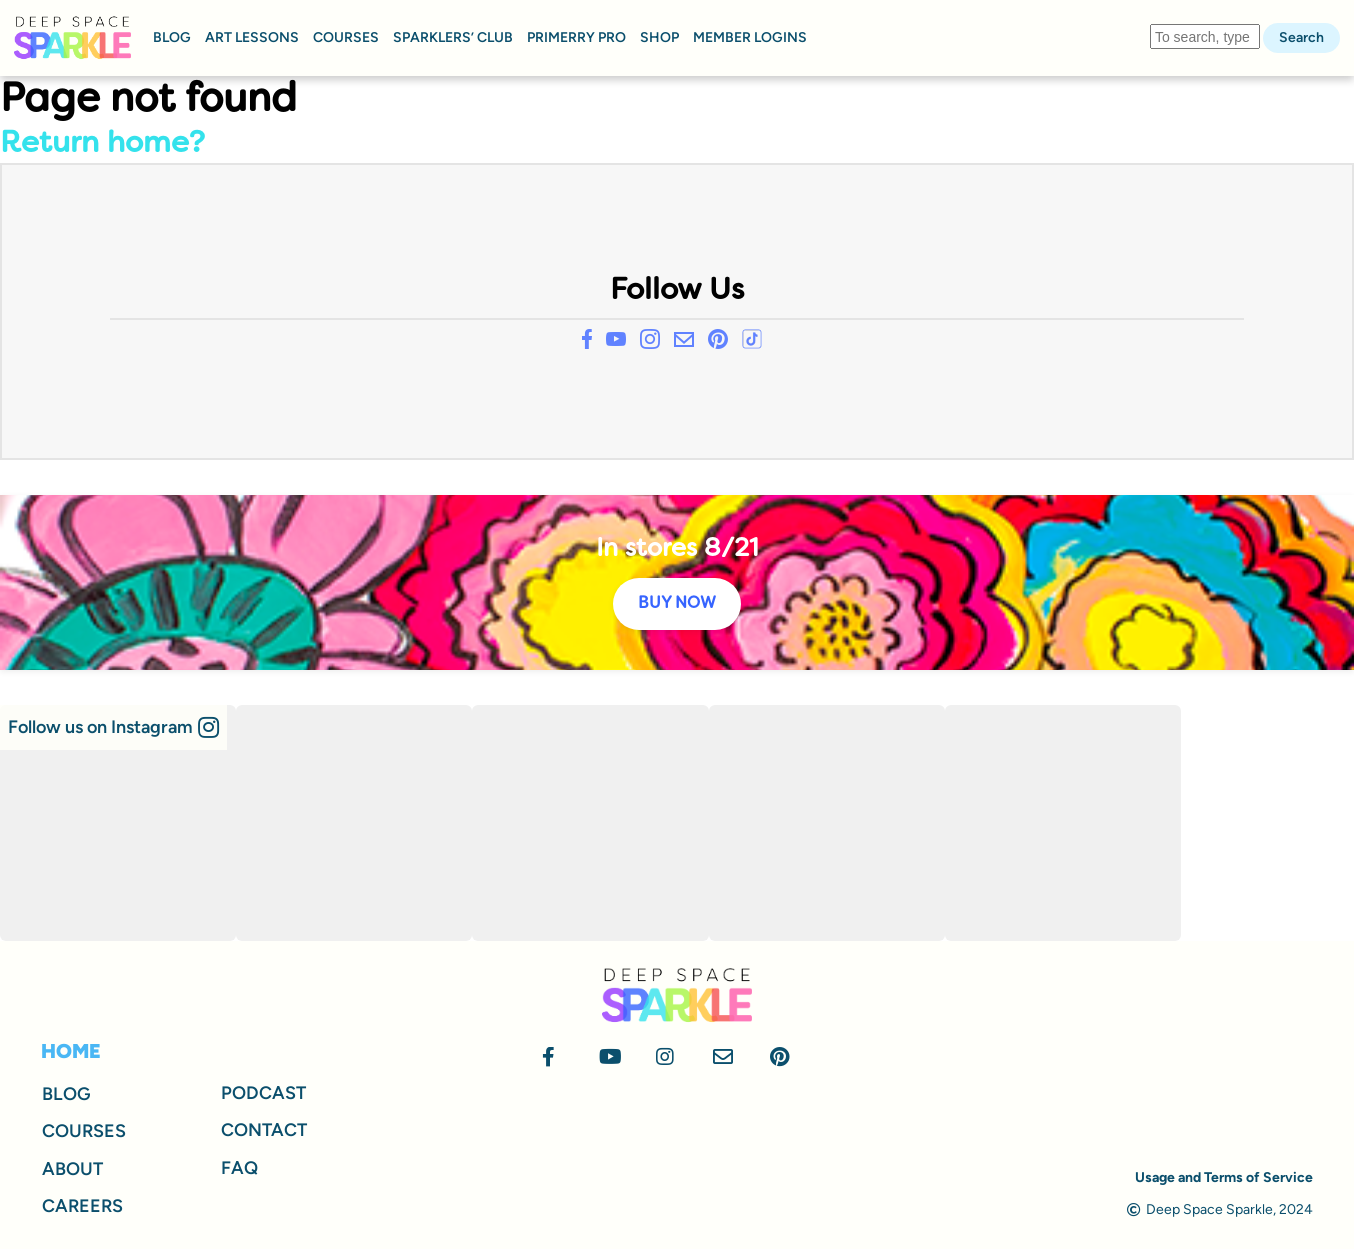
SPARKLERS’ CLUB (453, 37)
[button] (113, 727)
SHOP (659, 37)
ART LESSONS (252, 37)
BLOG (172, 37)
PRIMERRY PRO (576, 37)
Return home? (102, 144)
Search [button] (1301, 37)
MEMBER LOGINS (750, 37)
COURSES (346, 37)
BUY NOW (677, 604)
